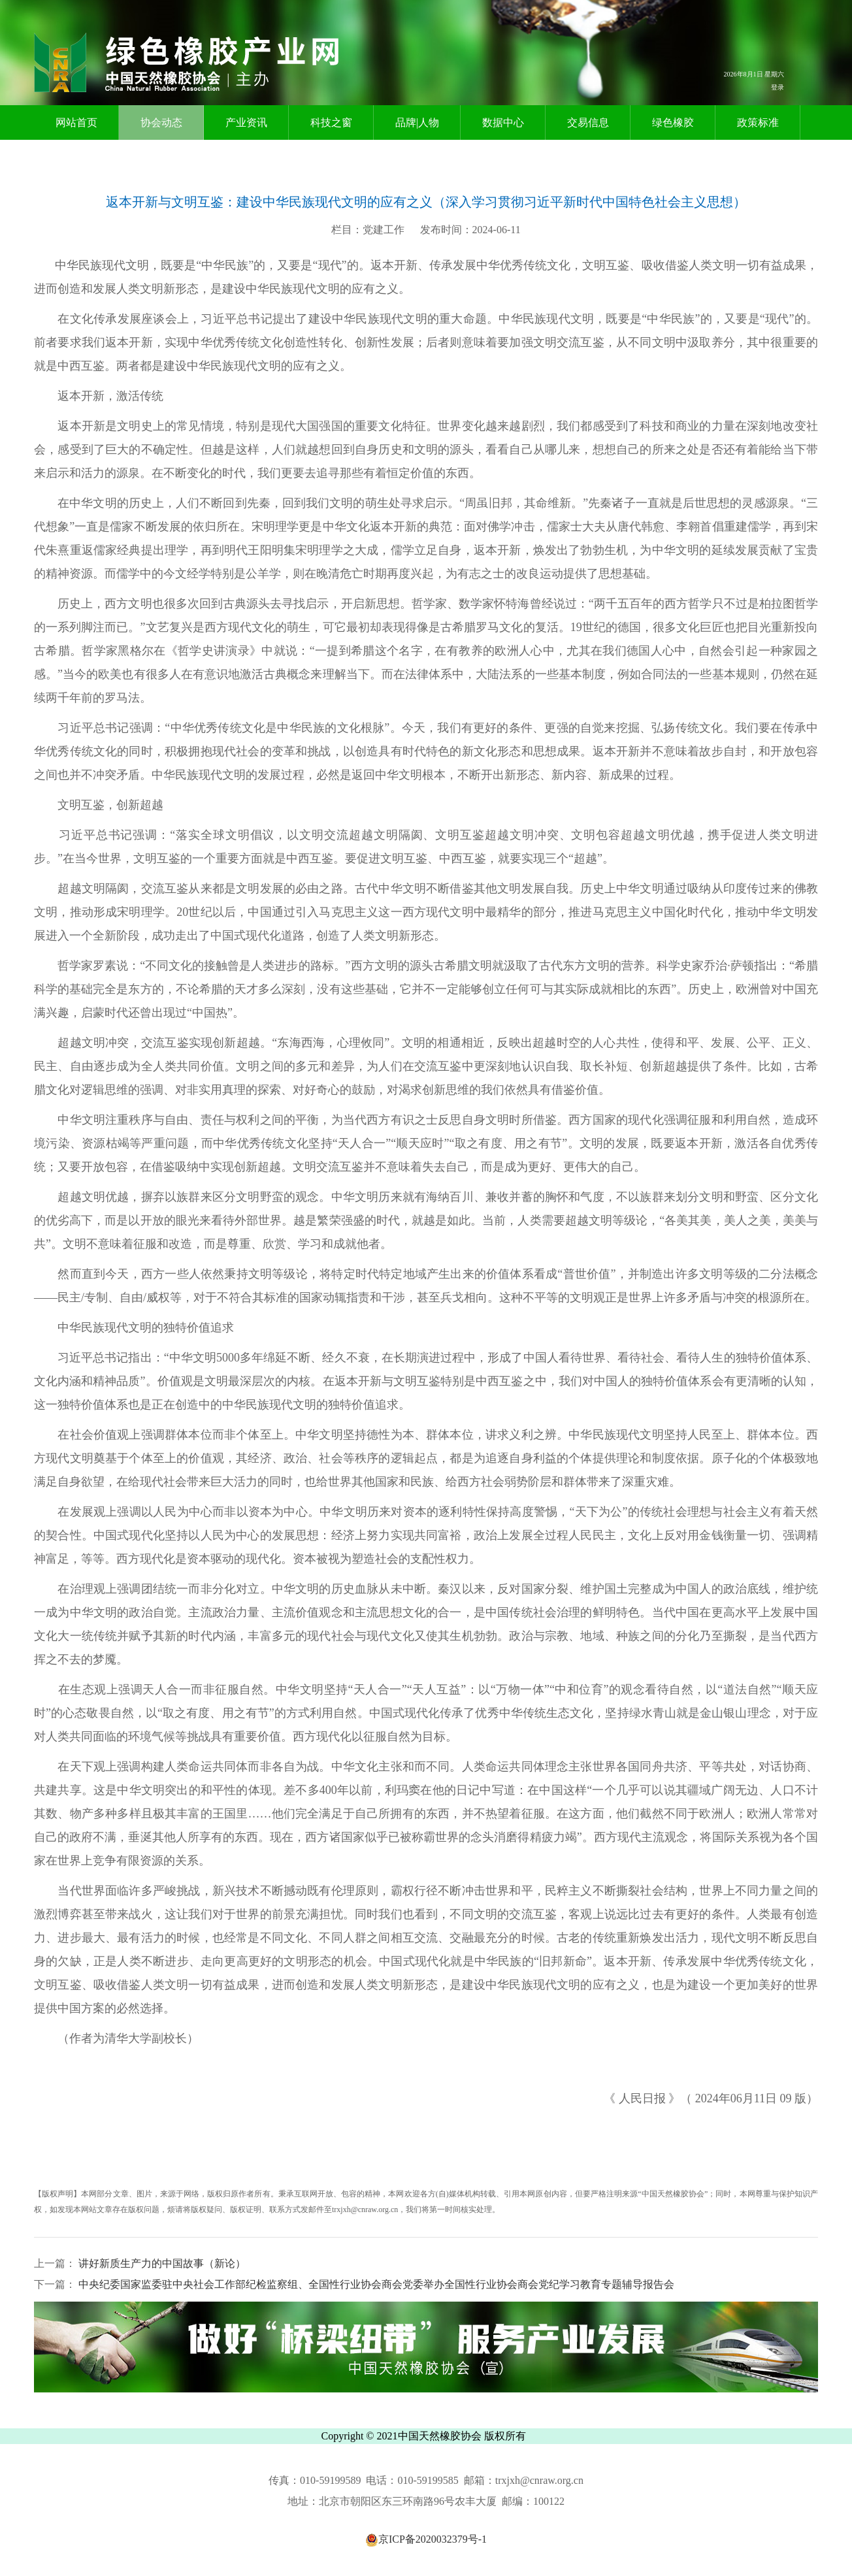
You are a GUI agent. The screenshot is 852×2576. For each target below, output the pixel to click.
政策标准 (758, 122)
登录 (777, 87)
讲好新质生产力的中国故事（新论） (161, 2263)
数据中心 (503, 122)
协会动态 (161, 122)
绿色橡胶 (673, 122)
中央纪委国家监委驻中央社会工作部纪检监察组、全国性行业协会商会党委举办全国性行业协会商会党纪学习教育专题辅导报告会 (375, 2284)
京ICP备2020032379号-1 (426, 2539)
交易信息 (588, 122)
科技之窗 (331, 122)
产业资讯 (246, 122)
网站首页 (76, 122)
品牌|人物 (417, 122)
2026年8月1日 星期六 (754, 74)
